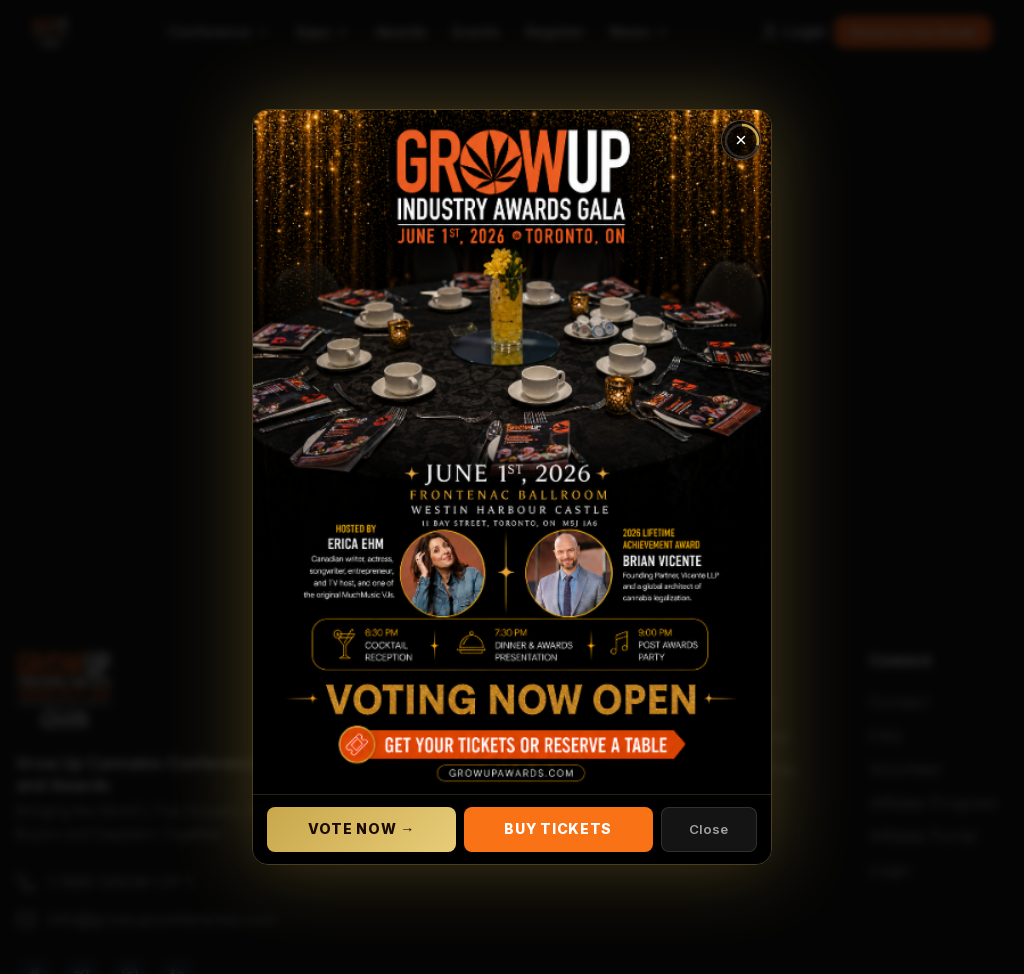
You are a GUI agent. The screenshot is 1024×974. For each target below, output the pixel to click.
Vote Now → (361, 828)
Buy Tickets (558, 828)
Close (708, 829)
